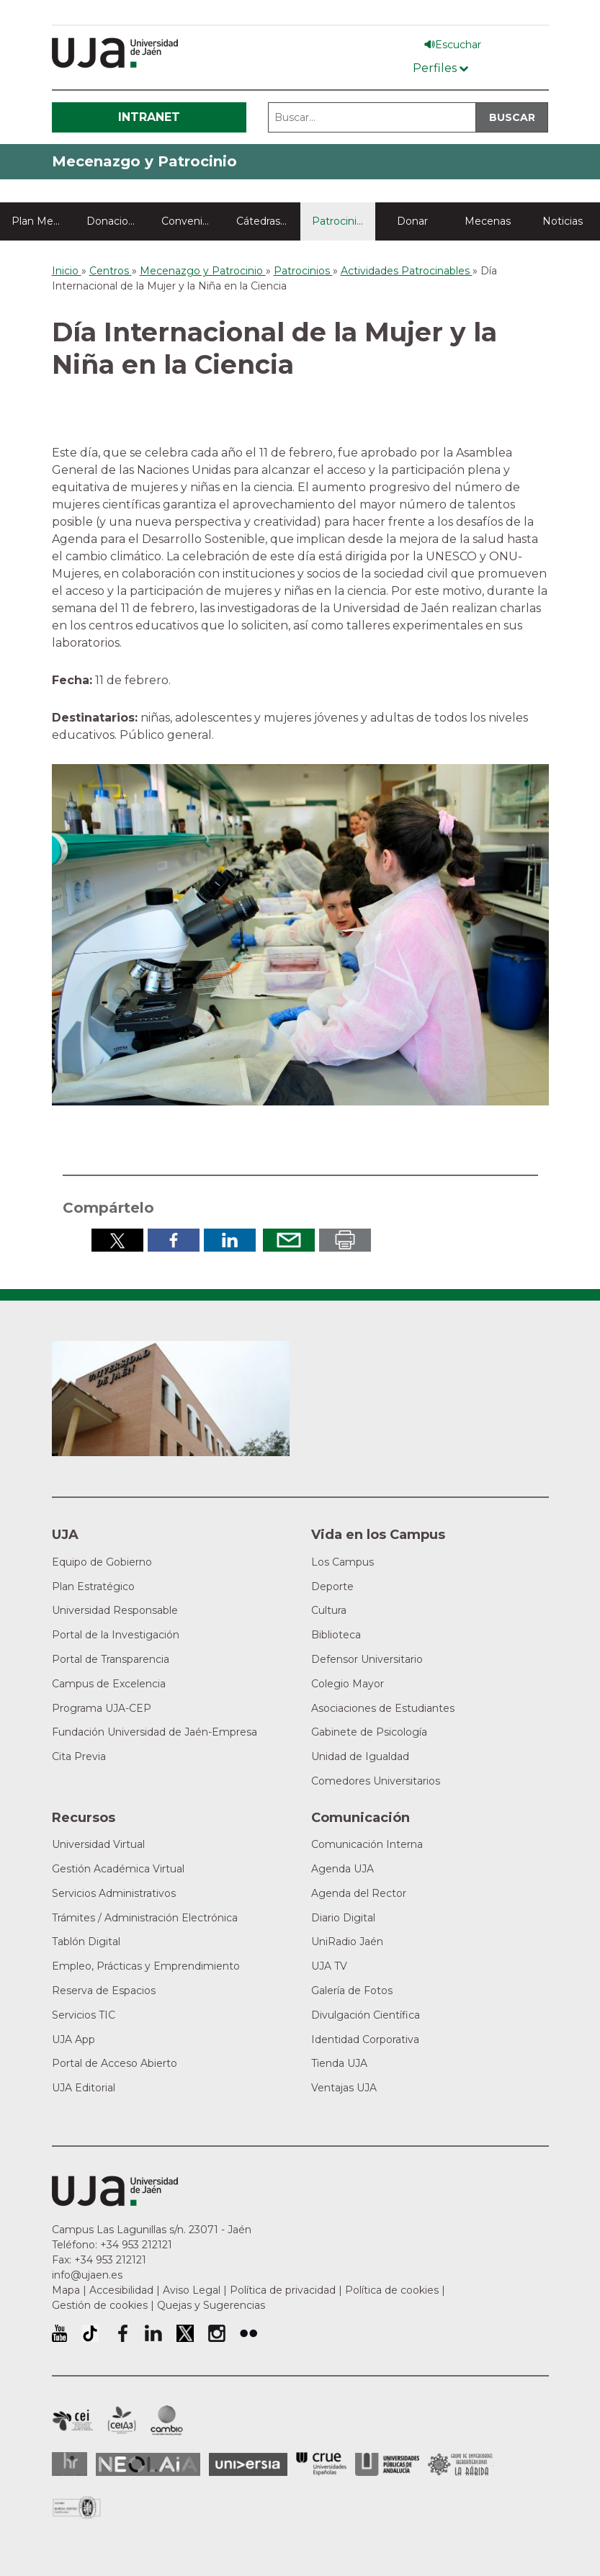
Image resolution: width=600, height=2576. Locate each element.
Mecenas (488, 221)
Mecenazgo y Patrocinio (144, 161)
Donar (412, 221)
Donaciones (116, 221)
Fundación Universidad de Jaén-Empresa (154, 1731)
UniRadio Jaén (347, 1941)
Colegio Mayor (347, 1683)
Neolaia (148, 2464)
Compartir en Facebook (174, 1240)
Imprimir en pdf (345, 1240)
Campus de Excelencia (109, 1683)
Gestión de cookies (100, 2305)
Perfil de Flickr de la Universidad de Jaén (248, 2333)
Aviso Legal (191, 2290)
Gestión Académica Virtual (118, 1868)
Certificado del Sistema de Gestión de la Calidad (77, 2505)
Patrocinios (340, 221)
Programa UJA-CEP (101, 1708)
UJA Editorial (83, 2087)
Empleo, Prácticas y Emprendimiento (146, 1966)
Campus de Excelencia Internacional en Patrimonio (72, 2420)
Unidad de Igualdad (360, 1756)
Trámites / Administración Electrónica (145, 1917)
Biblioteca (336, 1634)
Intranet (149, 117)
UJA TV (329, 1966)
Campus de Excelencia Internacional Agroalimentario (121, 2420)
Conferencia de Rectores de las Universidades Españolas (321, 2464)
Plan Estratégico (93, 1586)
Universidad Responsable (115, 1610)
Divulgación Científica (365, 2015)
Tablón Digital (86, 1941)
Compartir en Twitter (117, 1240)
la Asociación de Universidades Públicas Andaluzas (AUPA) (387, 2464)
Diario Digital (343, 1917)
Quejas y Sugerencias (211, 2305)
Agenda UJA (342, 1868)
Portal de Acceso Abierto (114, 2063)
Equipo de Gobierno (102, 1562)
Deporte (332, 1586)
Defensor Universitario (367, 1659)
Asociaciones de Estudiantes (383, 1708)
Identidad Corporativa (365, 2039)
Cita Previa (79, 1756)
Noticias (562, 221)
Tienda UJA (339, 2063)
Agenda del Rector (358, 1893)
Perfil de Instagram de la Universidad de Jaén (216, 2333)
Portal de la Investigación (115, 1634)
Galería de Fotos (352, 1990)
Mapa (66, 2290)
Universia (248, 2464)
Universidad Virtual (98, 1844)
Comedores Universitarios (375, 1780)
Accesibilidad (121, 2290)
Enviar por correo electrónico (289, 1240)
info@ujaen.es (87, 2274)
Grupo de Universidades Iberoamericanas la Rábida (460, 2464)
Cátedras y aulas (268, 221)
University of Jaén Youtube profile (59, 2333)
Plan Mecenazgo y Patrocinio (43, 221)
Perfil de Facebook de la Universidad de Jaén (121, 2333)
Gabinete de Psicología (369, 1731)
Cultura (328, 1610)
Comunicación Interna (367, 1844)
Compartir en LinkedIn (230, 1240)
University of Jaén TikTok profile (90, 2333)
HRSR (69, 2464)
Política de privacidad (283, 2290)
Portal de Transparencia (110, 1659)
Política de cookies (392, 2290)
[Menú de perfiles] (440, 65)
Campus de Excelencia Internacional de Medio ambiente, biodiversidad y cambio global (167, 2420)
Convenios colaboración (193, 221)
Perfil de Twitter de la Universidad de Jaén (185, 2333)
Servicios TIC (83, 2015)
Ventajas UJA (344, 2087)
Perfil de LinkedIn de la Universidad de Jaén (153, 2333)
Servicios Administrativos (114, 1893)
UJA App (73, 2039)
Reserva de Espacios (104, 1990)
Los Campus (342, 1562)
